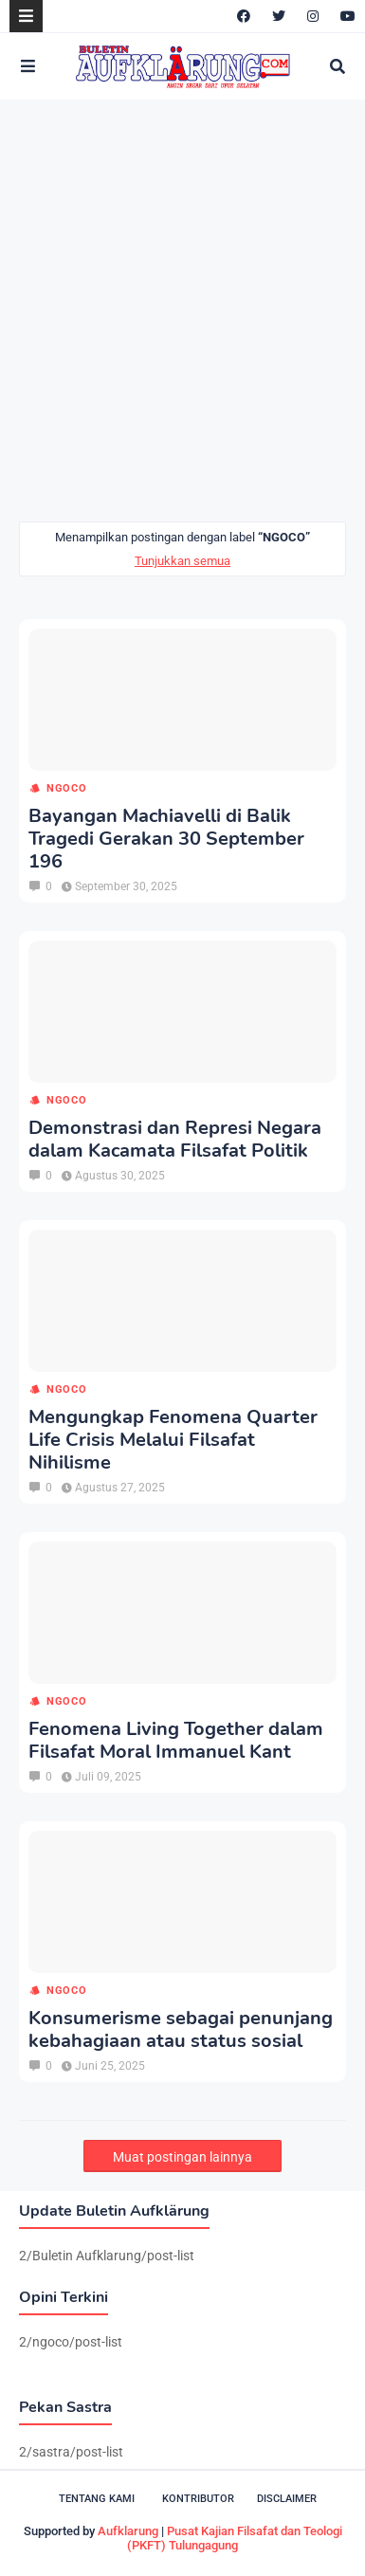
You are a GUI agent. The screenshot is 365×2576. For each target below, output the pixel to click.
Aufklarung (128, 2531)
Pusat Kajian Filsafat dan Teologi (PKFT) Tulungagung (234, 2538)
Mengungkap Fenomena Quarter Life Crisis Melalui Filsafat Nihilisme (173, 1440)
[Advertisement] (182, 310)
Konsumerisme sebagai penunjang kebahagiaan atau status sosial (180, 2030)
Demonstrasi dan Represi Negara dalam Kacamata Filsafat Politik (174, 1139)
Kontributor (198, 2499)
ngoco (66, 788)
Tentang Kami (97, 2499)
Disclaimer (287, 2499)
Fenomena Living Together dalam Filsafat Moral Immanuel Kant (175, 1740)
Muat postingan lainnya (182, 2157)
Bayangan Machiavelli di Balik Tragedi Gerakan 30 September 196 (166, 839)
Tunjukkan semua (182, 561)
